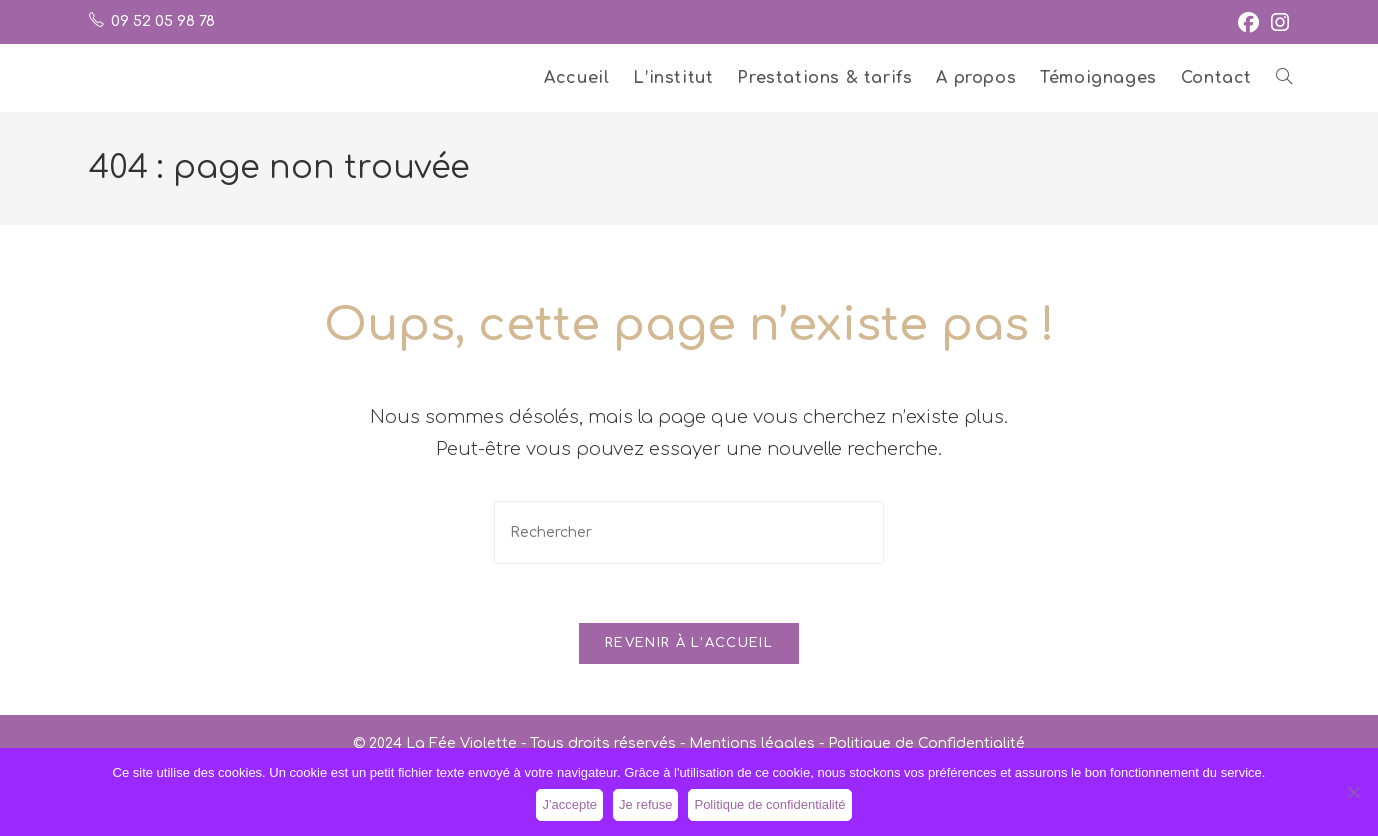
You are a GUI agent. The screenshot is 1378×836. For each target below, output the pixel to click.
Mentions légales (752, 745)
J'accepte (569, 804)
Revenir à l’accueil (689, 645)
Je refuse (645, 804)
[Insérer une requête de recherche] (689, 532)
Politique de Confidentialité (926, 745)
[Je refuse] (1353, 792)
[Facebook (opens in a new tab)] (1248, 22)
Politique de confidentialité (769, 804)
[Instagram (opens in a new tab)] (1277, 22)
